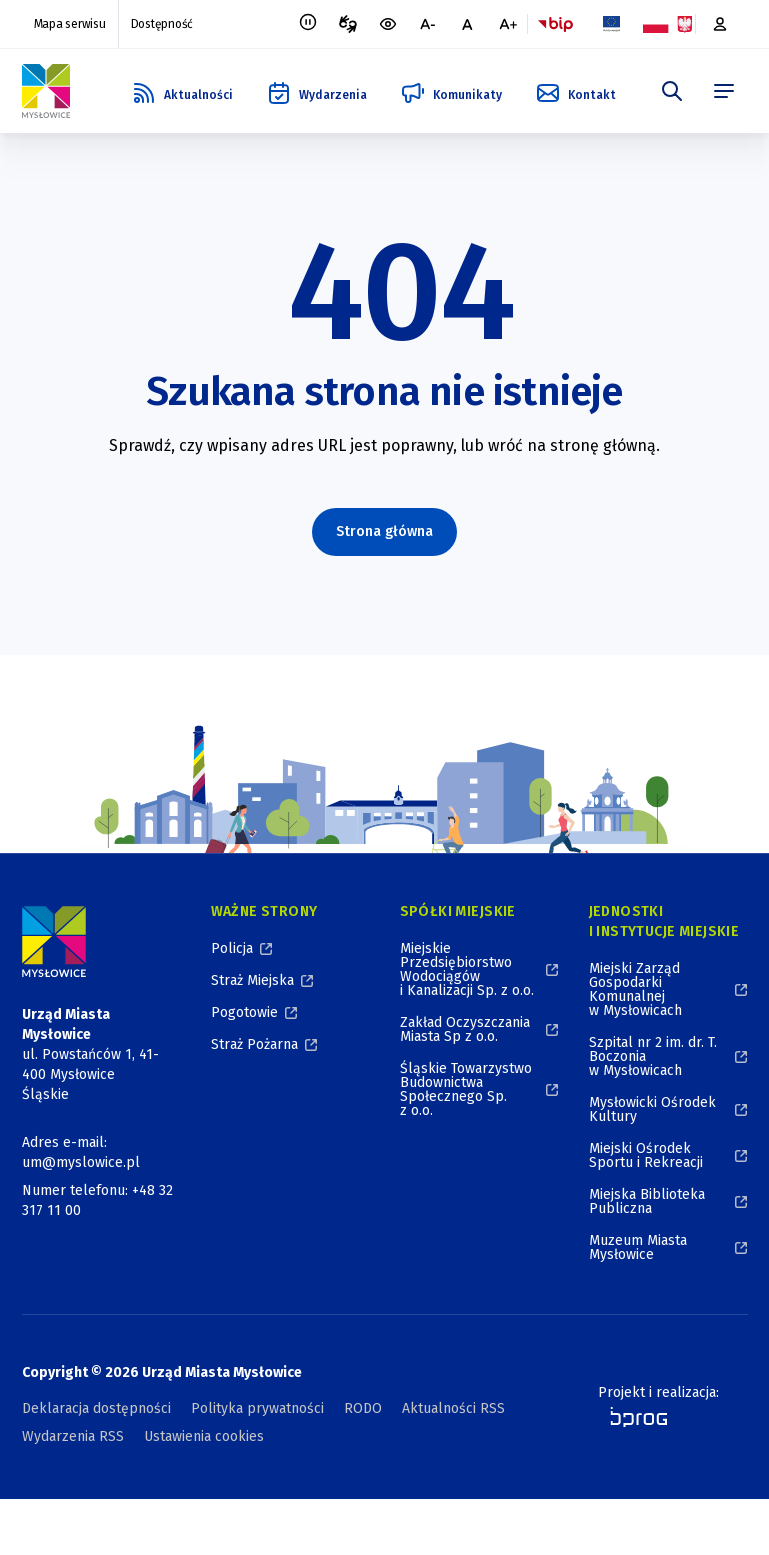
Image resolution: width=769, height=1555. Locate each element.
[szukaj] (672, 91)
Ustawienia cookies (204, 1436)
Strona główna (384, 531)
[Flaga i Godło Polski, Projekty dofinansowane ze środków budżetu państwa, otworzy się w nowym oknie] (668, 24)
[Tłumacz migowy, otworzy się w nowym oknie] (348, 24)
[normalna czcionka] (468, 24)
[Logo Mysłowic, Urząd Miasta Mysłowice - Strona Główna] (46, 91)
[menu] (724, 91)
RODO (363, 1408)
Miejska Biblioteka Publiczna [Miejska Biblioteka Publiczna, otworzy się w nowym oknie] (647, 1201)
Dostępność (162, 24)
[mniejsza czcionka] (428, 24)
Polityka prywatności (257, 1408)
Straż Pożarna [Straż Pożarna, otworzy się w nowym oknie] (254, 1044)
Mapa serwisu (70, 24)
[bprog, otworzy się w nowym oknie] (632, 1417)
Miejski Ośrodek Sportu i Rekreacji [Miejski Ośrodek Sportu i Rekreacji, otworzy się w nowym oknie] (646, 1155)
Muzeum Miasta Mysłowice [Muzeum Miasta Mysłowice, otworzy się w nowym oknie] (638, 1247)
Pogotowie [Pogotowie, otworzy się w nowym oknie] (244, 1012)
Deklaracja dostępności (96, 1408)
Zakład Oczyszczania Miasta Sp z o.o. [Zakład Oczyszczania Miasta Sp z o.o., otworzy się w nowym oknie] (465, 1029)
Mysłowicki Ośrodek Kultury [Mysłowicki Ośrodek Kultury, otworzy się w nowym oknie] (652, 1109)
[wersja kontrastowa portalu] (388, 24)
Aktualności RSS (453, 1408)
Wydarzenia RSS (73, 1436)
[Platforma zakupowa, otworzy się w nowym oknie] (722, 24)
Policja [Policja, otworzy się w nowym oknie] (232, 948)
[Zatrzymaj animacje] (308, 24)
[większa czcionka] (508, 24)
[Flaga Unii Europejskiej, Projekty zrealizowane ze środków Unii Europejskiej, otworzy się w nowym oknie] (612, 24)
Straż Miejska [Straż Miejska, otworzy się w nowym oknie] (252, 980)
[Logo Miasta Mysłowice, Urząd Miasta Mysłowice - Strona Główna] (54, 941)
